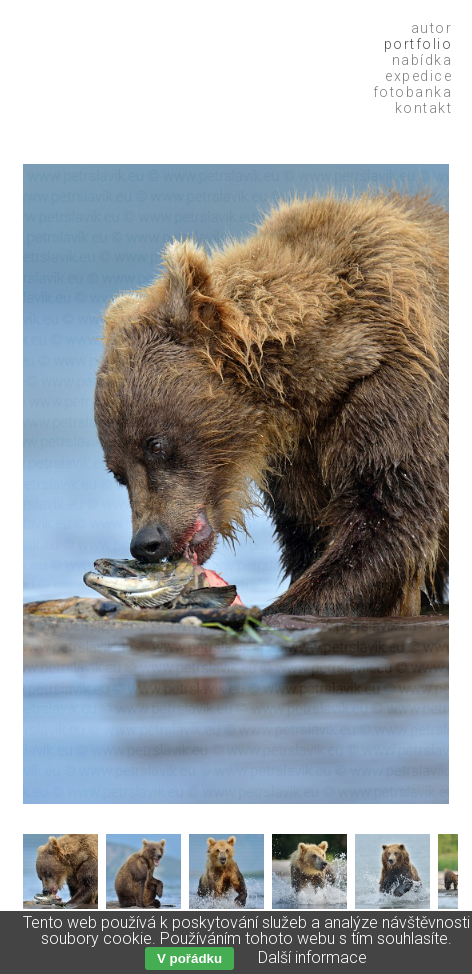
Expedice (418, 76)
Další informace (312, 957)
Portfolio (418, 44)
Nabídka (422, 60)
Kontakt (424, 108)
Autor (432, 28)
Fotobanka (413, 92)
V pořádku (189, 958)
